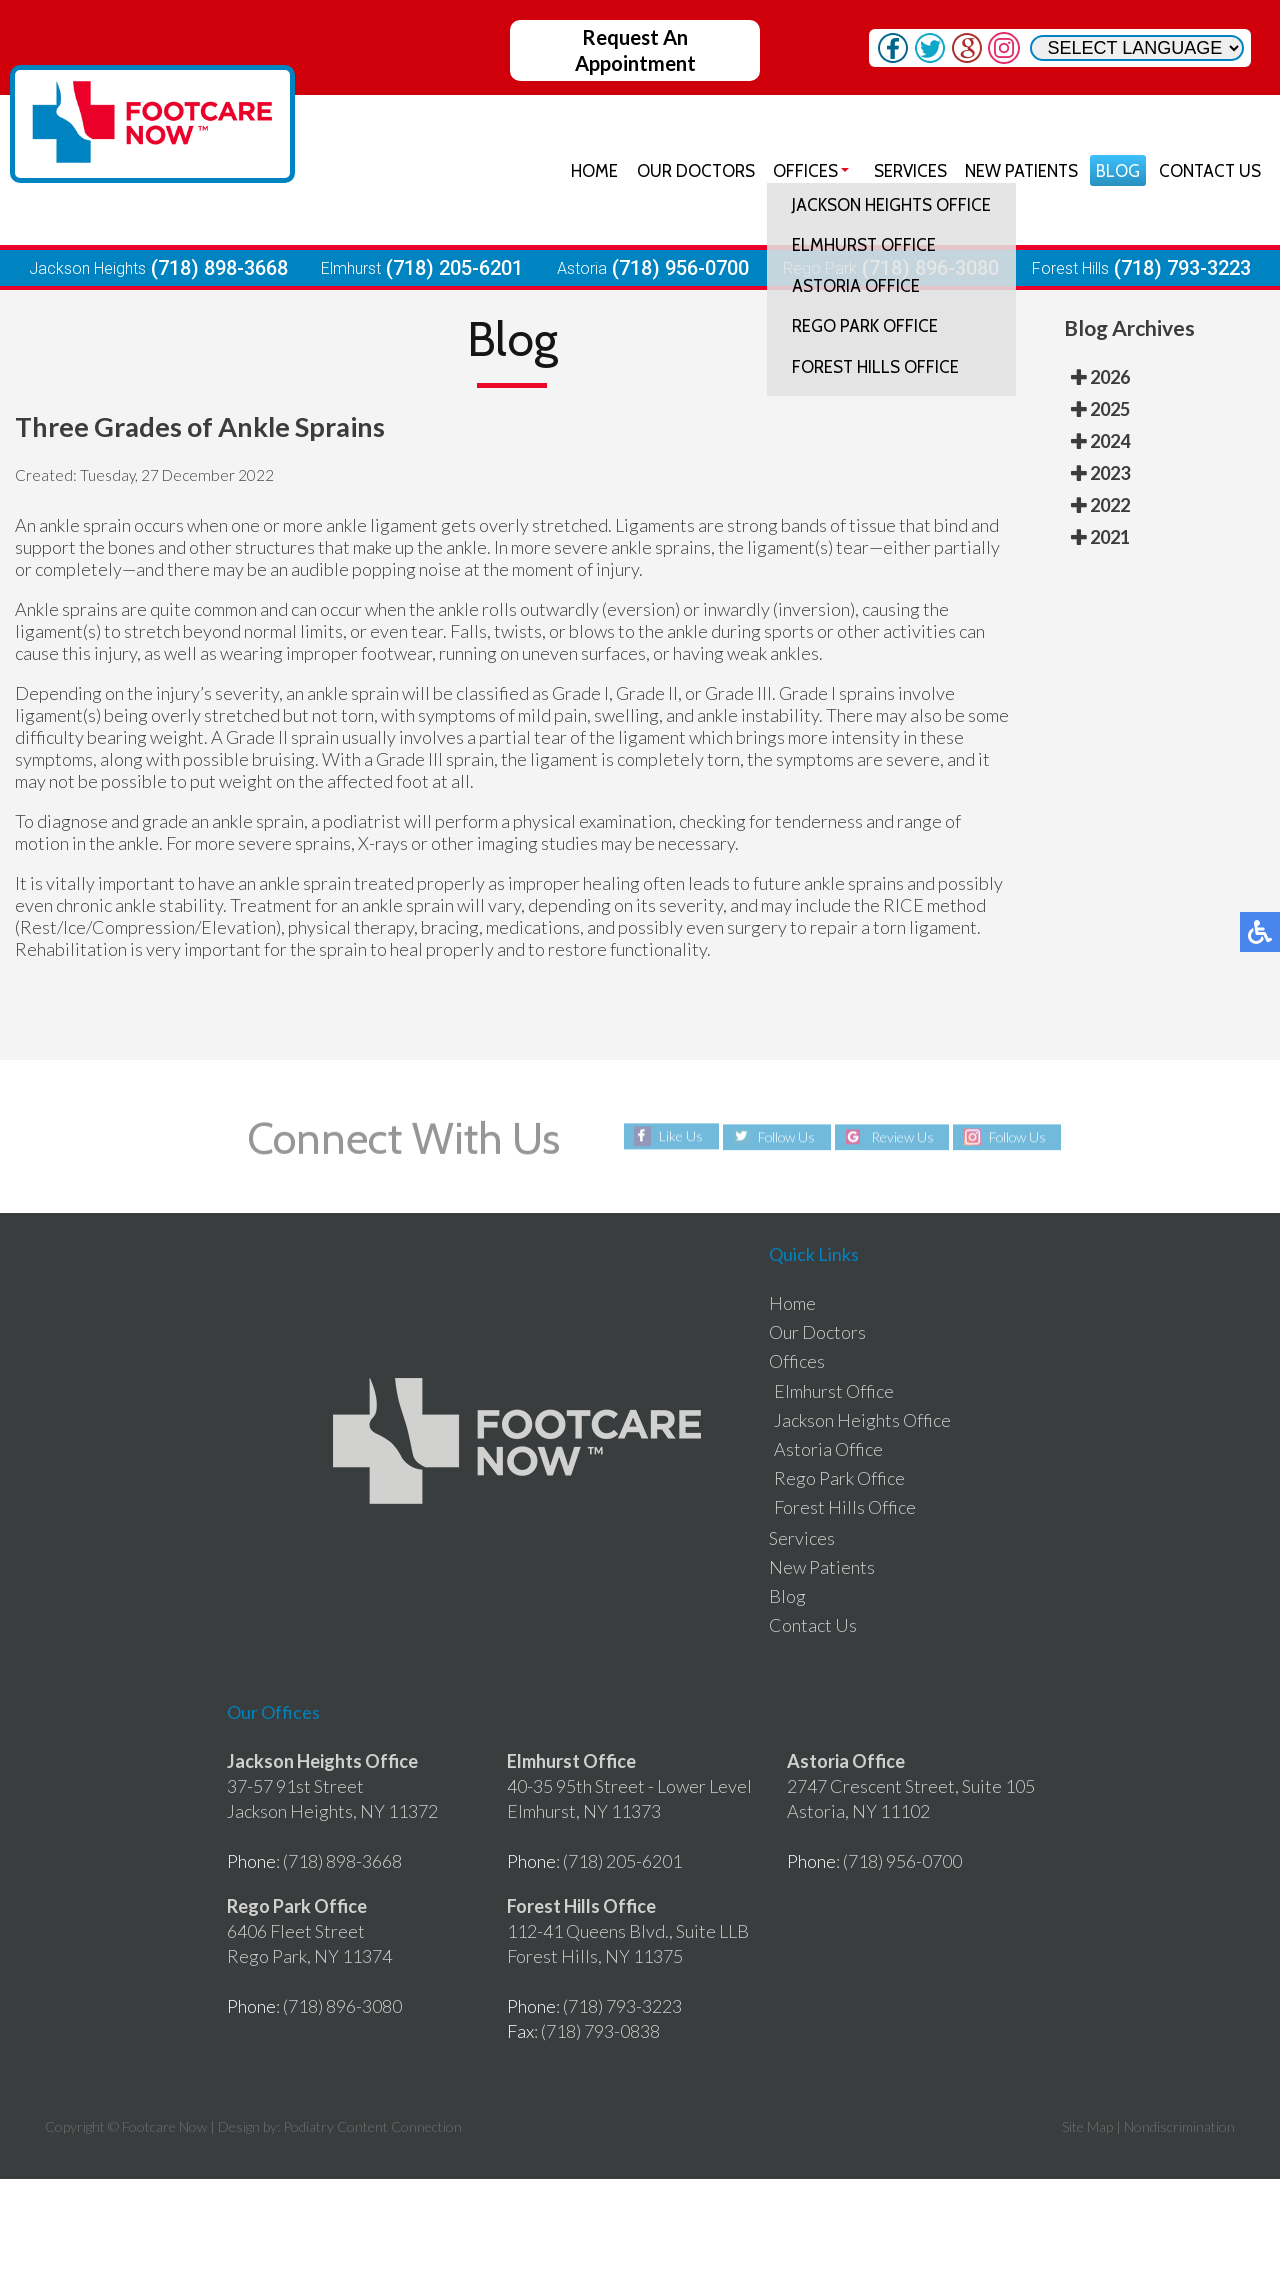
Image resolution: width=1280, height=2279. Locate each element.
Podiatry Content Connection (372, 2126)
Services (907, 170)
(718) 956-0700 (680, 268)
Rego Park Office (839, 1478)
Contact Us (1209, 170)
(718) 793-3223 (1182, 268)
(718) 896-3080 (930, 268)
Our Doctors (693, 170)
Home (592, 170)
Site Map (1087, 2126)
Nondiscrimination (1179, 2126)
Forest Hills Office (845, 1507)
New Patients (1019, 170)
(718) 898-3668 (219, 268)
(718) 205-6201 (454, 268)
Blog (1117, 170)
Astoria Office (828, 1449)
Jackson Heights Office (862, 1420)
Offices (803, 170)
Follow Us (785, 1136)
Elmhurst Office (834, 1391)
